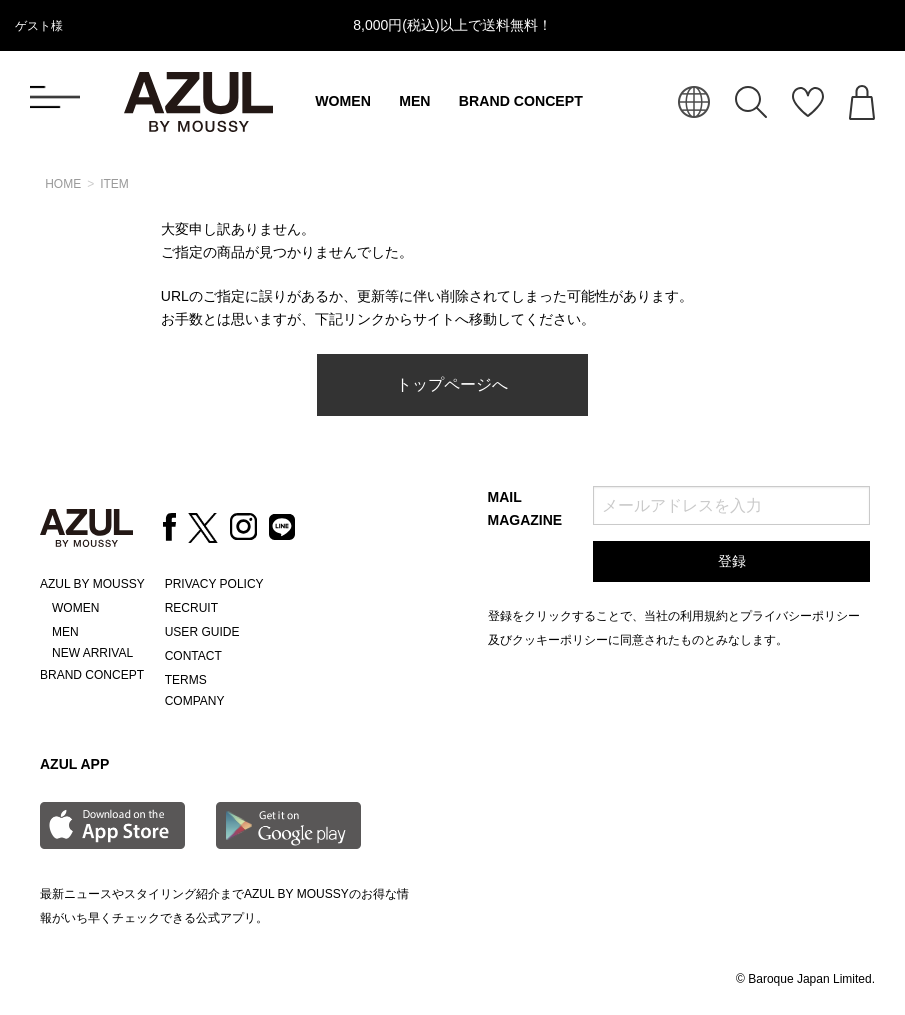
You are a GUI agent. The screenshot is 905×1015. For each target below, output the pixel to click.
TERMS (186, 680)
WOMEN (343, 101)
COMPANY (195, 701)
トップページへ (452, 384)
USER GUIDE (202, 632)
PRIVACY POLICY (214, 584)
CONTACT (193, 656)
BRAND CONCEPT (521, 101)
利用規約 (704, 616)
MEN (414, 101)
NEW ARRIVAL (92, 653)
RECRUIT (191, 608)
